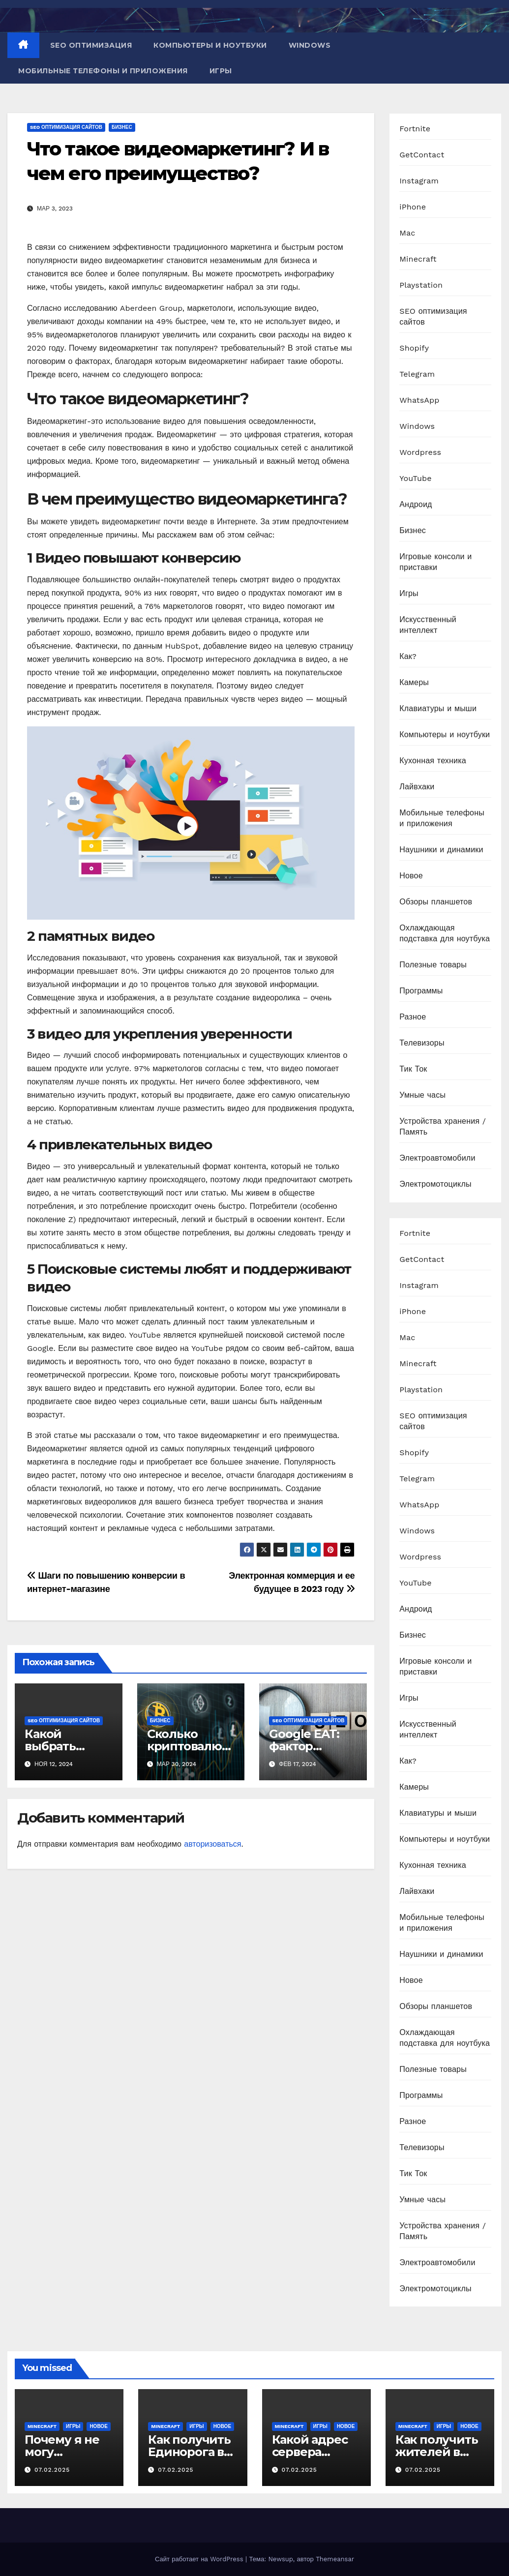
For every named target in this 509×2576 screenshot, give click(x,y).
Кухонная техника (432, 760)
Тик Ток (413, 1069)
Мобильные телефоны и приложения (103, 70)
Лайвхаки (416, 786)
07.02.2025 (52, 2469)
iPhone (412, 206)
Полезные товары (433, 964)
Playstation (421, 285)
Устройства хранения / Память (442, 1126)
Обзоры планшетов (435, 901)
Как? (408, 656)
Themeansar (335, 2559)
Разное (412, 1016)
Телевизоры (421, 1043)
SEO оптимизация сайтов (66, 127)
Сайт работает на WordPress (200, 2559)
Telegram (417, 374)
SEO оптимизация (91, 45)
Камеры (414, 682)
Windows (310, 45)
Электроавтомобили (437, 1158)
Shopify (414, 348)
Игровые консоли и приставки (435, 562)
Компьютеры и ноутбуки (210, 45)
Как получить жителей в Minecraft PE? (436, 2451)
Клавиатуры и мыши (438, 708)
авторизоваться (212, 1844)
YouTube (415, 478)
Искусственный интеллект (427, 625)
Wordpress (420, 452)
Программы (421, 990)
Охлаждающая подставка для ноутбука (444, 933)
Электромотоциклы (435, 1184)
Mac (407, 233)
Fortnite (414, 128)
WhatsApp (419, 400)
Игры (221, 70)
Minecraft (417, 259)
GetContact (421, 154)
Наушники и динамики (441, 849)
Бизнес (122, 127)
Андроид (415, 504)
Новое (411, 875)
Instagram (419, 180)
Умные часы (422, 1095)
